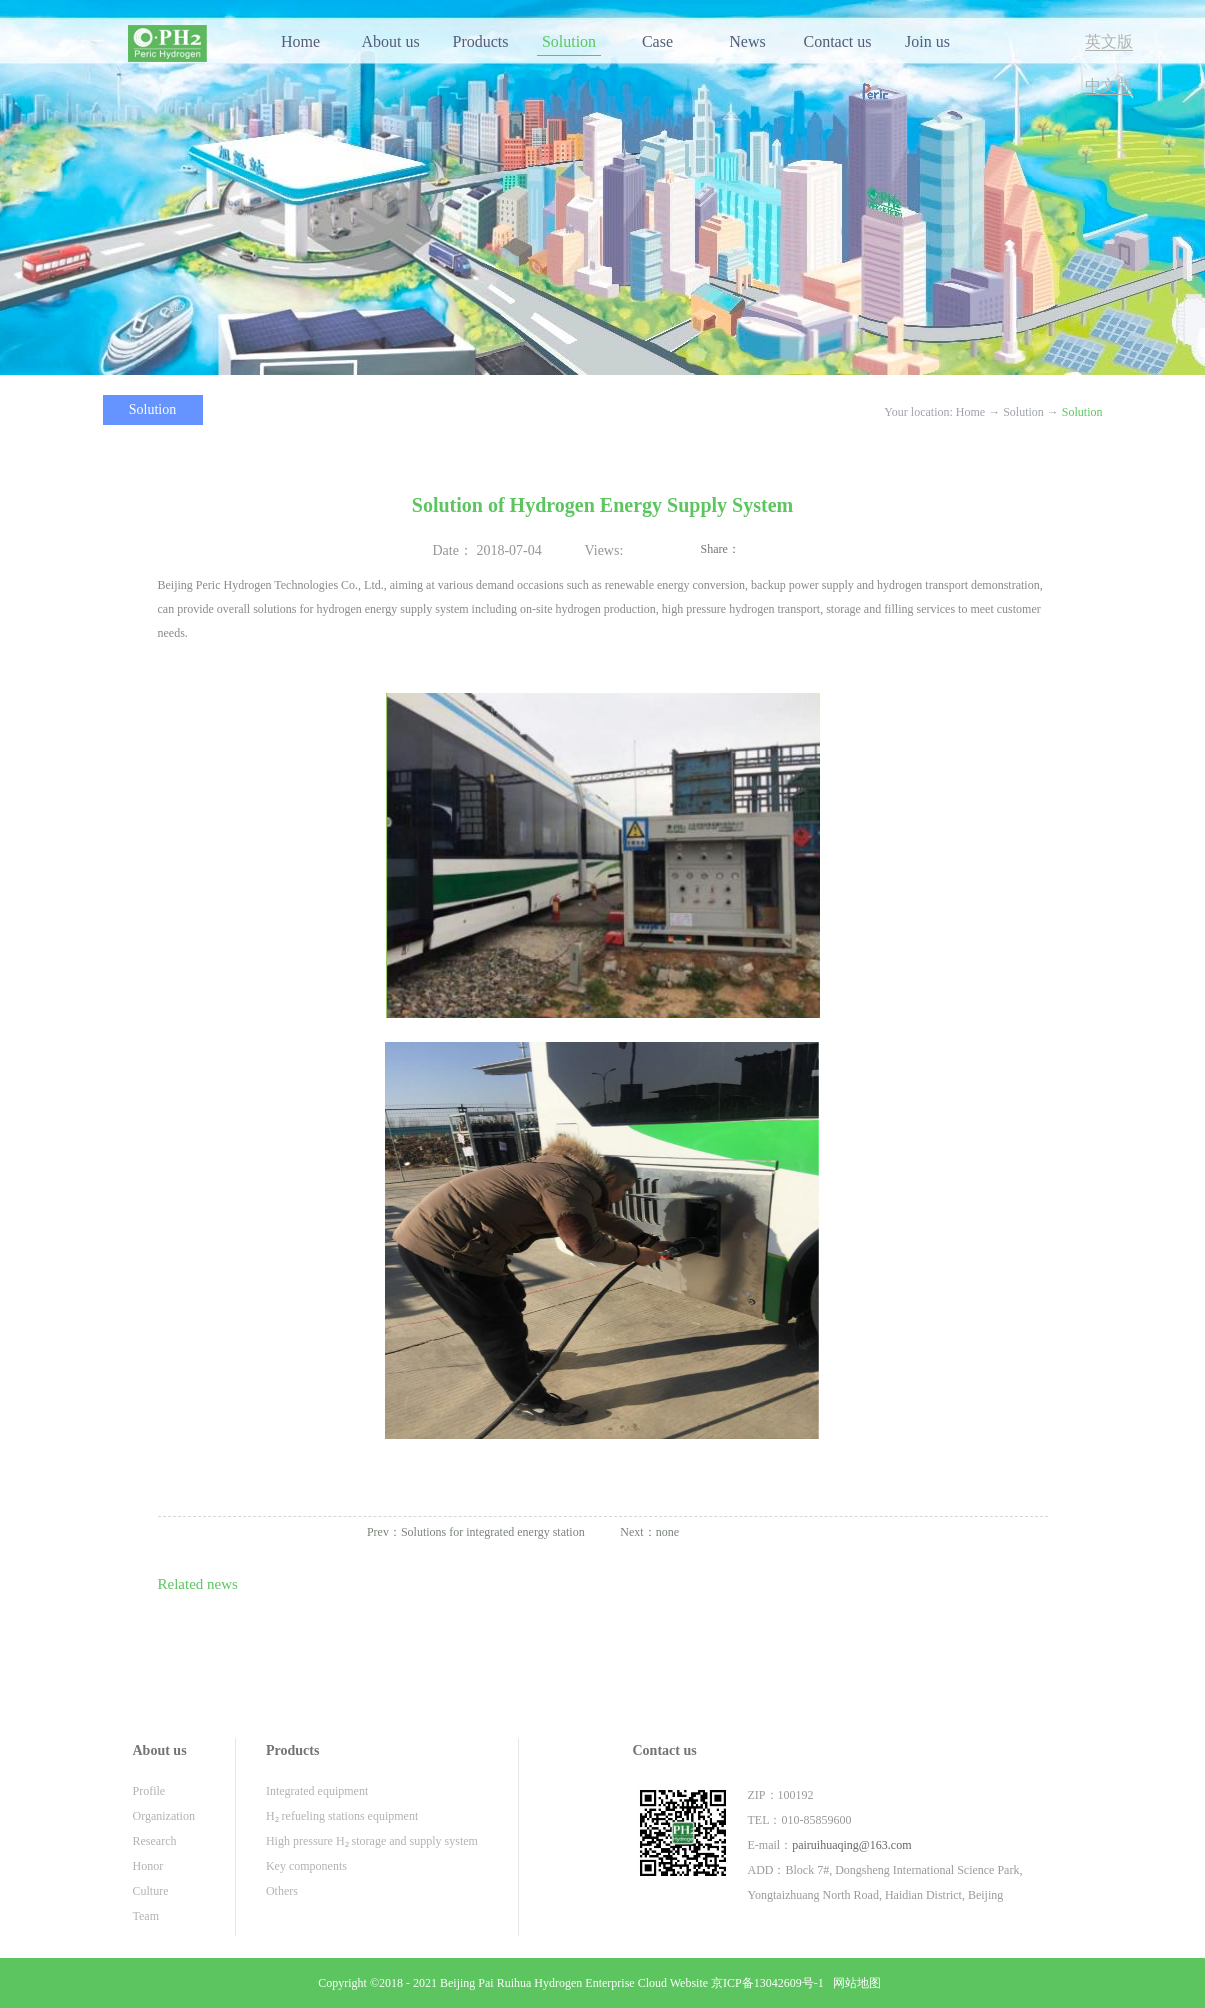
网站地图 (854, 1983)
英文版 (1109, 41)
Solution (1023, 412)
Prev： (476, 1532)
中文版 (1109, 85)
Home (300, 41)
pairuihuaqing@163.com (851, 1845)
